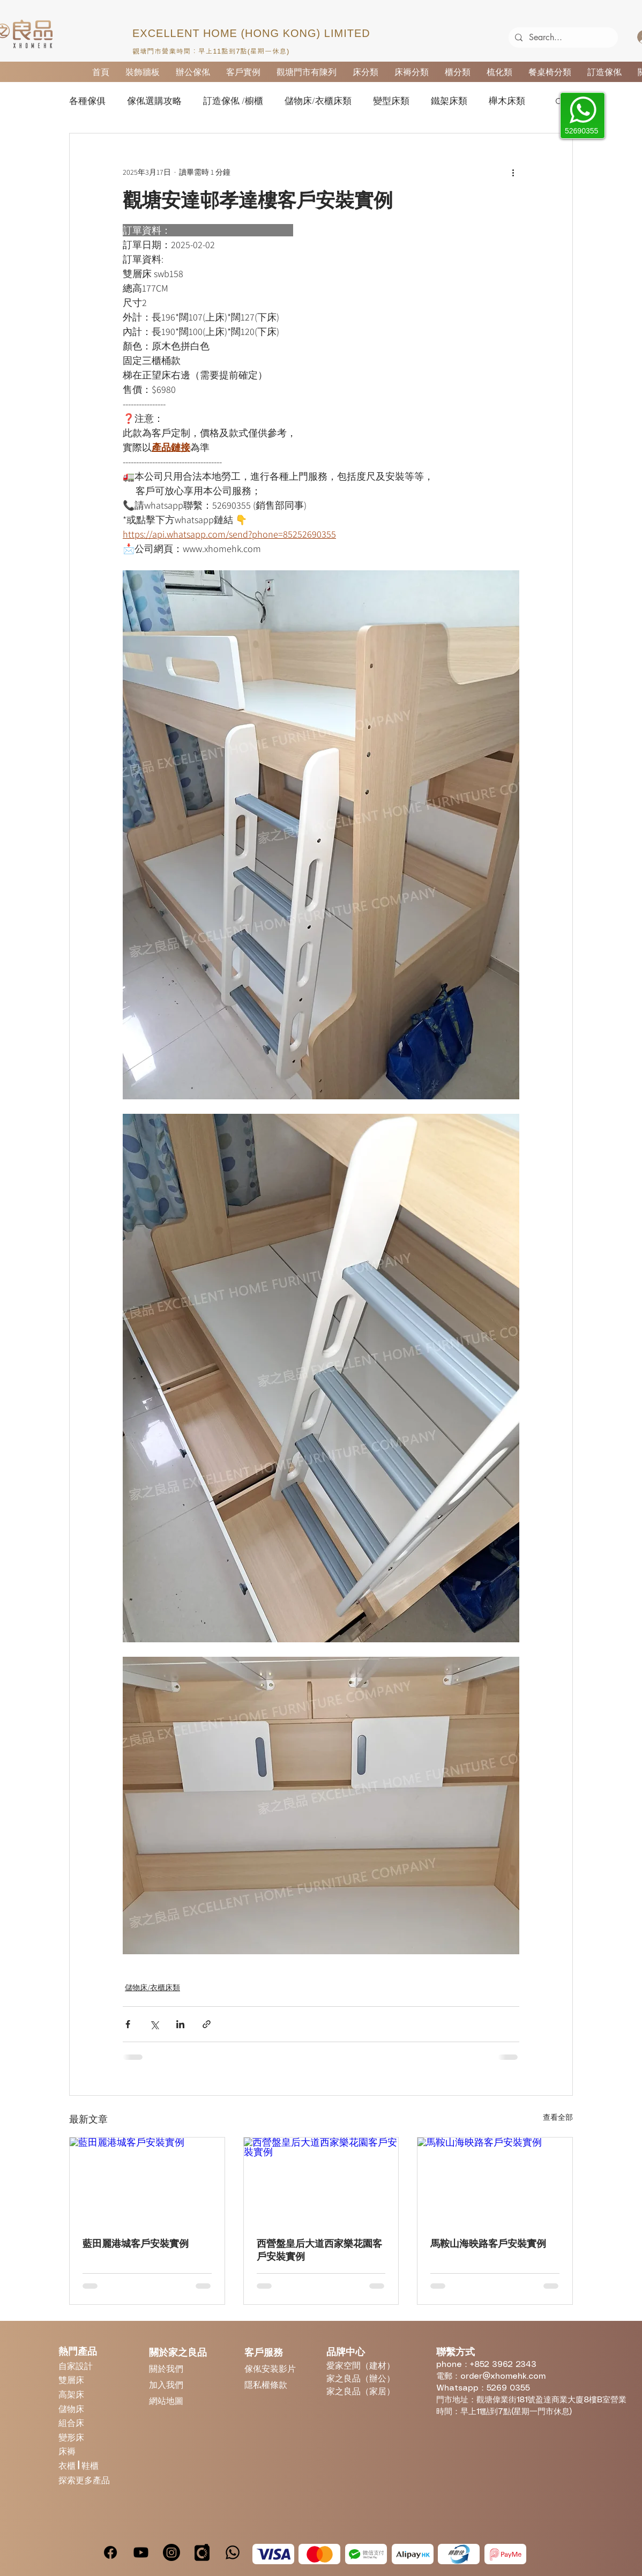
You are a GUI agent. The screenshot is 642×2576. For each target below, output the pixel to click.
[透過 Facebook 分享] (128, 2024)
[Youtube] (141, 2552)
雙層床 (71, 2379)
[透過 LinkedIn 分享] (180, 2024)
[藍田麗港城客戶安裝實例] (147, 2181)
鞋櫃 (90, 2465)
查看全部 (558, 2117)
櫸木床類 (507, 101)
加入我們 (166, 2384)
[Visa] (273, 2554)
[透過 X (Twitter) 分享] (154, 2024)
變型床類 (391, 101)
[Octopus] (459, 2554)
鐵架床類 (449, 101)
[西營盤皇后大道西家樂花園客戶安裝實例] (321, 2181)
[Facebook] (110, 2552)
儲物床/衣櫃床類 (318, 101)
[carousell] (202, 2552)
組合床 (71, 2422)
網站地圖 (166, 2400)
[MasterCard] (319, 2554)
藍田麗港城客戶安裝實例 (136, 2244)
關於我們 (166, 2368)
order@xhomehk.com (503, 2376)
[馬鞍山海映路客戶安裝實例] (494, 2181)
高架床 (71, 2394)
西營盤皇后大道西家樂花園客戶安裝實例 (319, 2250)
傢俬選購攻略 (154, 101)
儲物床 (71, 2408)
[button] (559, 100)
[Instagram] (171, 2552)
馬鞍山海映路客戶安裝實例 (488, 2244)
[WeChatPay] (366, 2554)
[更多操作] (512, 172)
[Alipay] (413, 2554)
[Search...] (562, 37)
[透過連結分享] (206, 2024)
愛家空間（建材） (360, 2365)
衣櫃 (68, 2465)
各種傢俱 (87, 101)
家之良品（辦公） (360, 2378)
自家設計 (75, 2365)
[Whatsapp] (232, 2552)
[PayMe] (505, 2554)
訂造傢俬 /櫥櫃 (233, 101)
